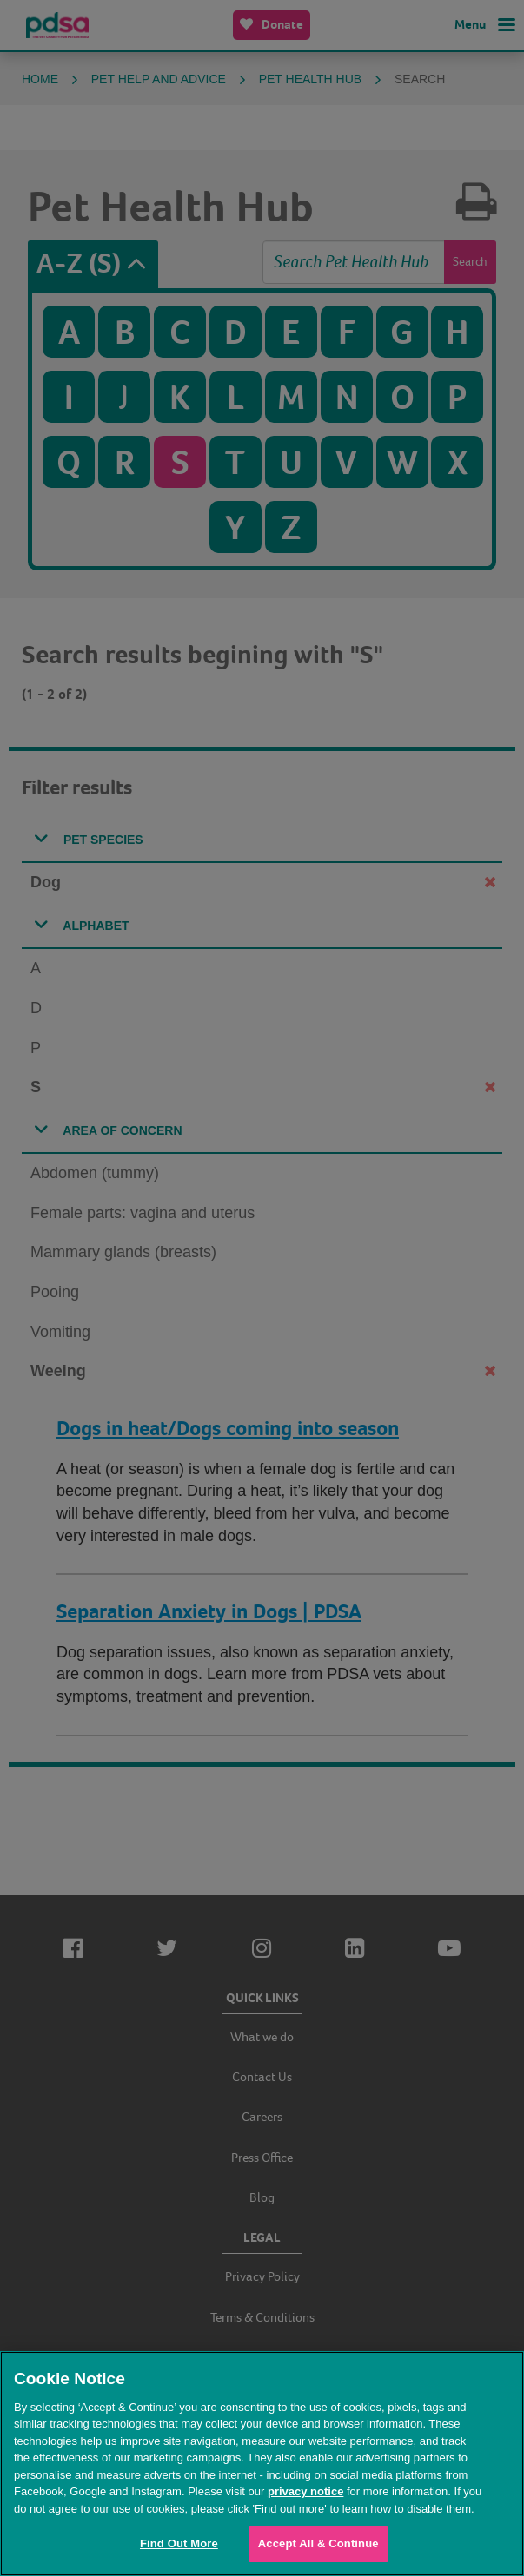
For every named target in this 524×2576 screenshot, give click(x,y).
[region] (262, 2463)
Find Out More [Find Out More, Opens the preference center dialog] (179, 2543)
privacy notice (305, 2491)
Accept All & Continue (318, 2543)
